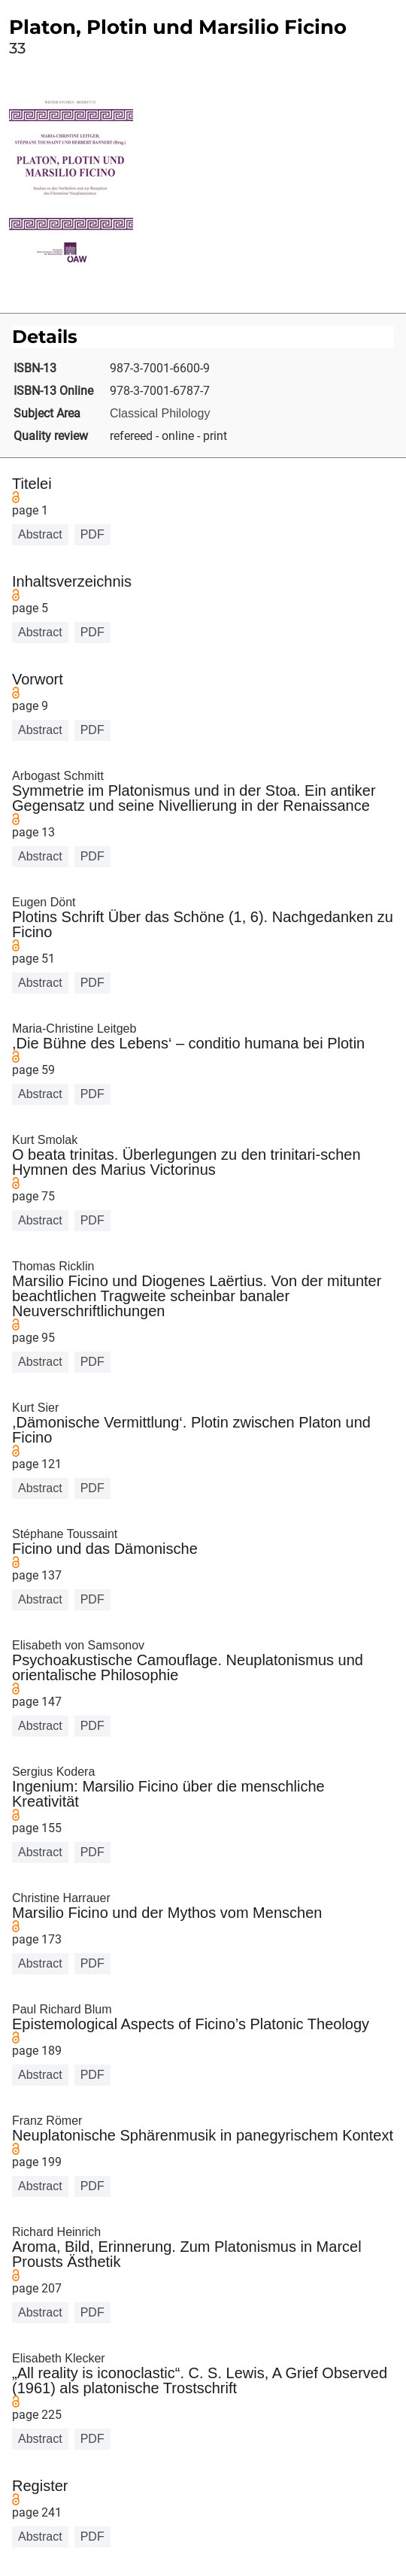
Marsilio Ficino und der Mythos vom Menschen (167, 1912)
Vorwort (37, 679)
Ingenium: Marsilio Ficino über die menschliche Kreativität (168, 1794)
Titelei (32, 483)
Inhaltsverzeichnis (72, 581)
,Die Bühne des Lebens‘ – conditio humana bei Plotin (188, 1043)
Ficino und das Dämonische (105, 1548)
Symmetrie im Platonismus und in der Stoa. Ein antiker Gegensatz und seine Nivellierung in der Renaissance (194, 798)
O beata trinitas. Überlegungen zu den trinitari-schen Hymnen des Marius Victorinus (186, 1162)
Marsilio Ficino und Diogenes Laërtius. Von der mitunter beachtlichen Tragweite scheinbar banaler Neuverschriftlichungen (196, 1296)
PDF (92, 534)
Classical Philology (160, 413)
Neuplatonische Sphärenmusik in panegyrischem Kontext (202, 2135)
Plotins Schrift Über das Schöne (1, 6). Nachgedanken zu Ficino (202, 924)
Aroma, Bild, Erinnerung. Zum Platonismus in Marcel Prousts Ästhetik (187, 2254)
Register (40, 2485)
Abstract (40, 534)
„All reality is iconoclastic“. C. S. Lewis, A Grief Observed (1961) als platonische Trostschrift (199, 2380)
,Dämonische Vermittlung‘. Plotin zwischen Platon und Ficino (191, 1430)
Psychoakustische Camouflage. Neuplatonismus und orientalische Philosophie (187, 1667)
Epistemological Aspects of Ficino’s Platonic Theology (190, 2024)
